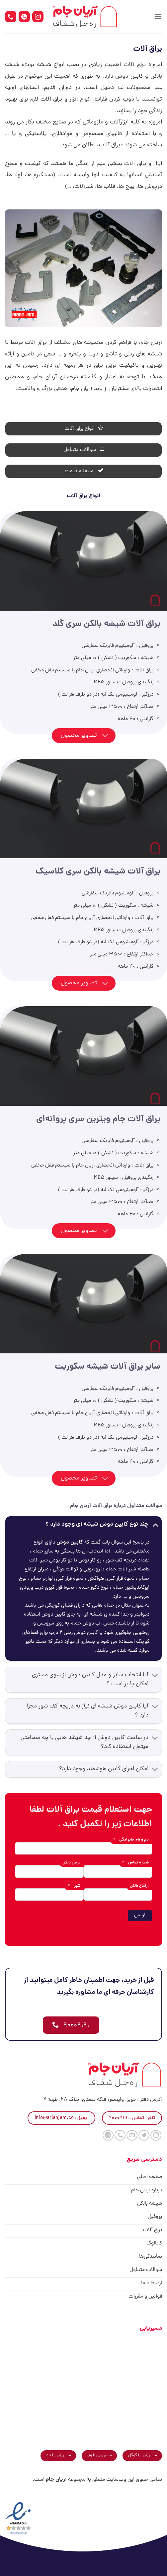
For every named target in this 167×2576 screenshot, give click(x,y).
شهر (74, 1886)
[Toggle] (105, 736)
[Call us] (120, 2135)
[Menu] (158, 16)
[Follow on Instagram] (155, 2135)
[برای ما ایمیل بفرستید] (131, 2135)
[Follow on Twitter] (143, 2135)
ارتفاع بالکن (139, 1886)
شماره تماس (135, 1863)
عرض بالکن (71, 1863)
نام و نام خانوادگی (131, 1840)
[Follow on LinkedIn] (108, 2135)
